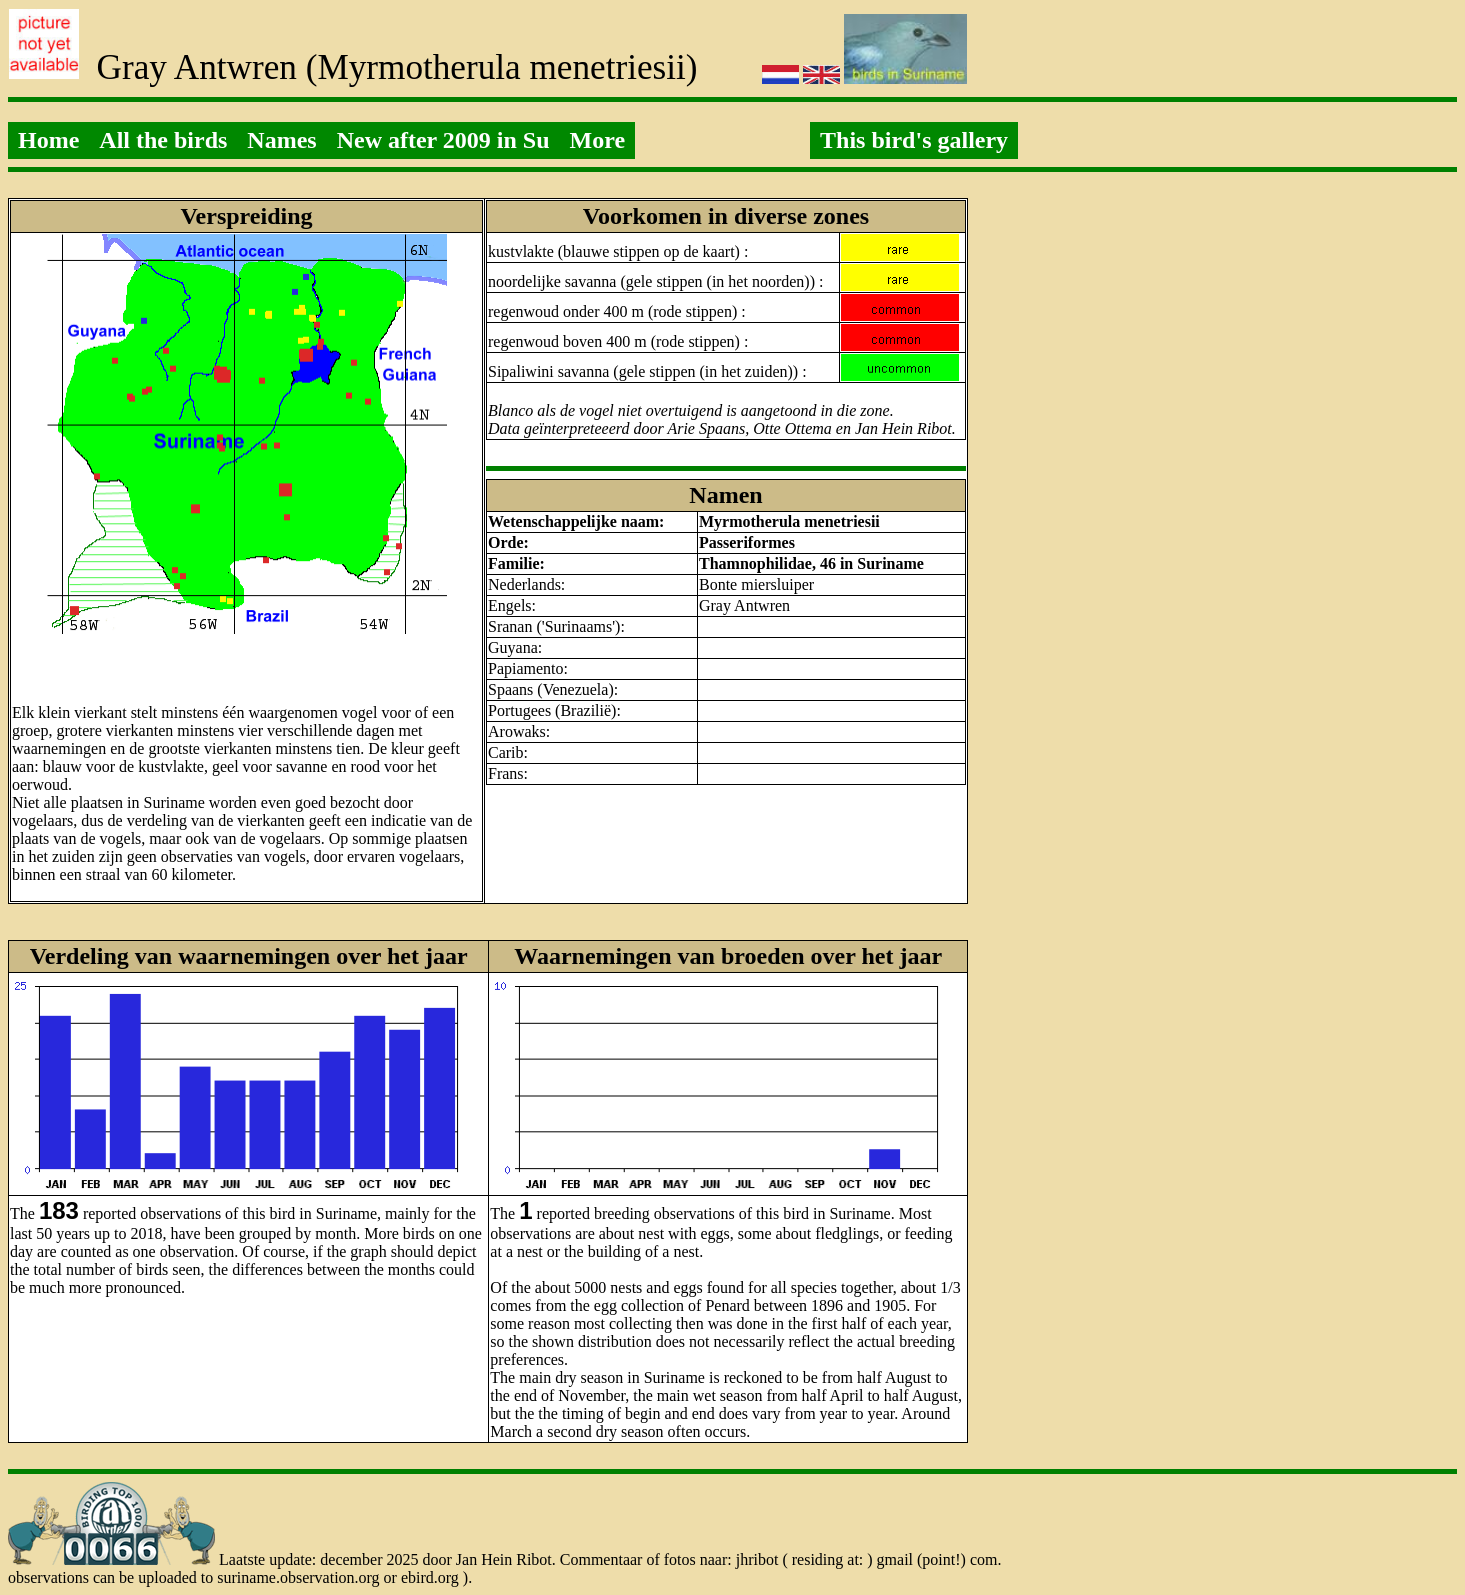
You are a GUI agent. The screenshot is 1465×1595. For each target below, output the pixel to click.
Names (281, 140)
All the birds (163, 140)
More (598, 140)
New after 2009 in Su (443, 140)
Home (48, 140)
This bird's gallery (914, 140)
